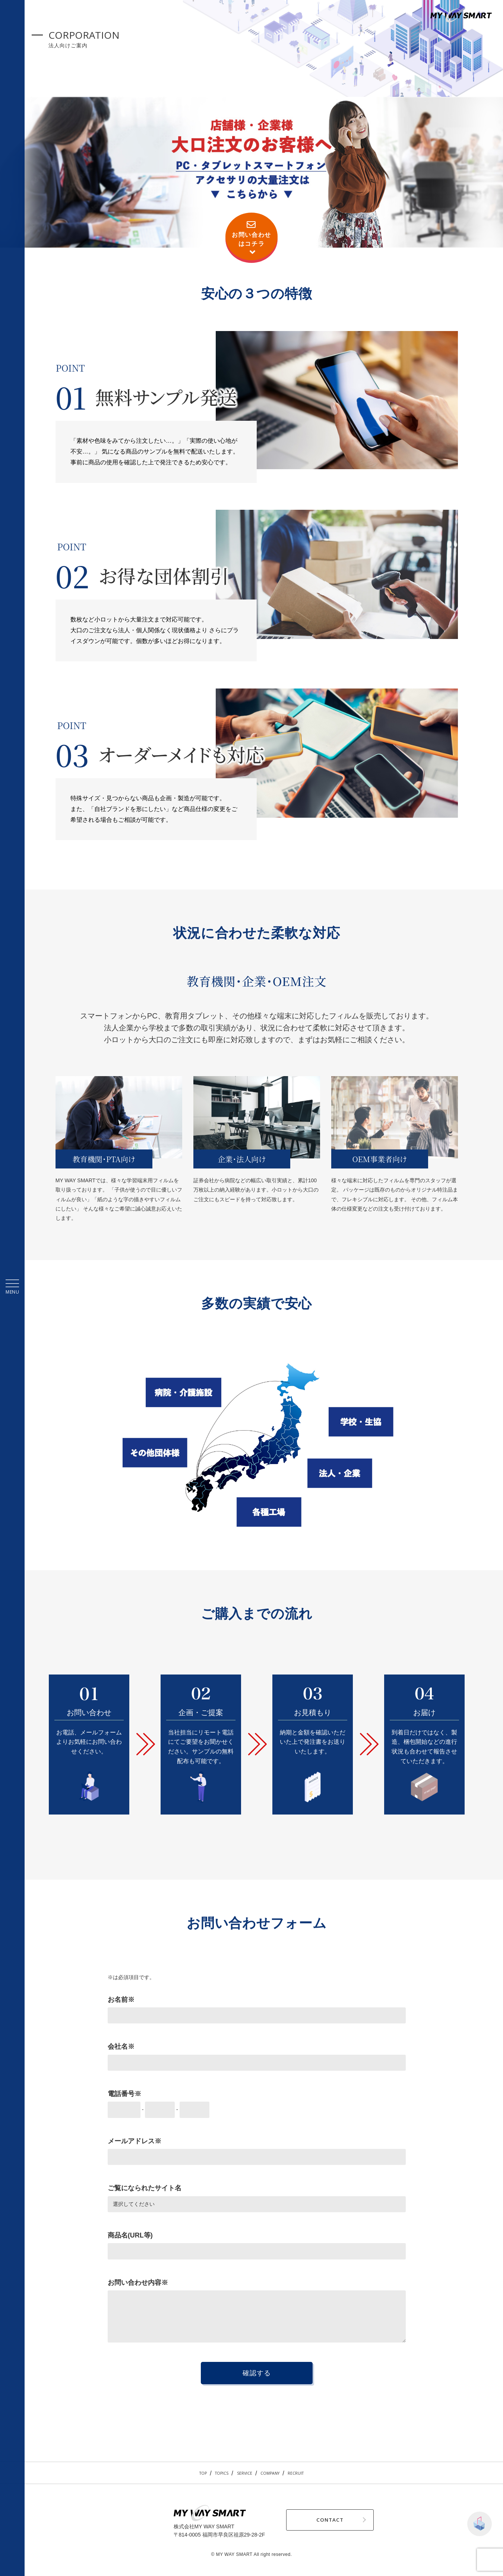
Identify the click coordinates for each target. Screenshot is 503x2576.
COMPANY (274, 2472)
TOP (191, 2472)
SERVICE (242, 2472)
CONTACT (300, 2520)
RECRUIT (306, 2472)
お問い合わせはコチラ (251, 238)
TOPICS (214, 2472)
